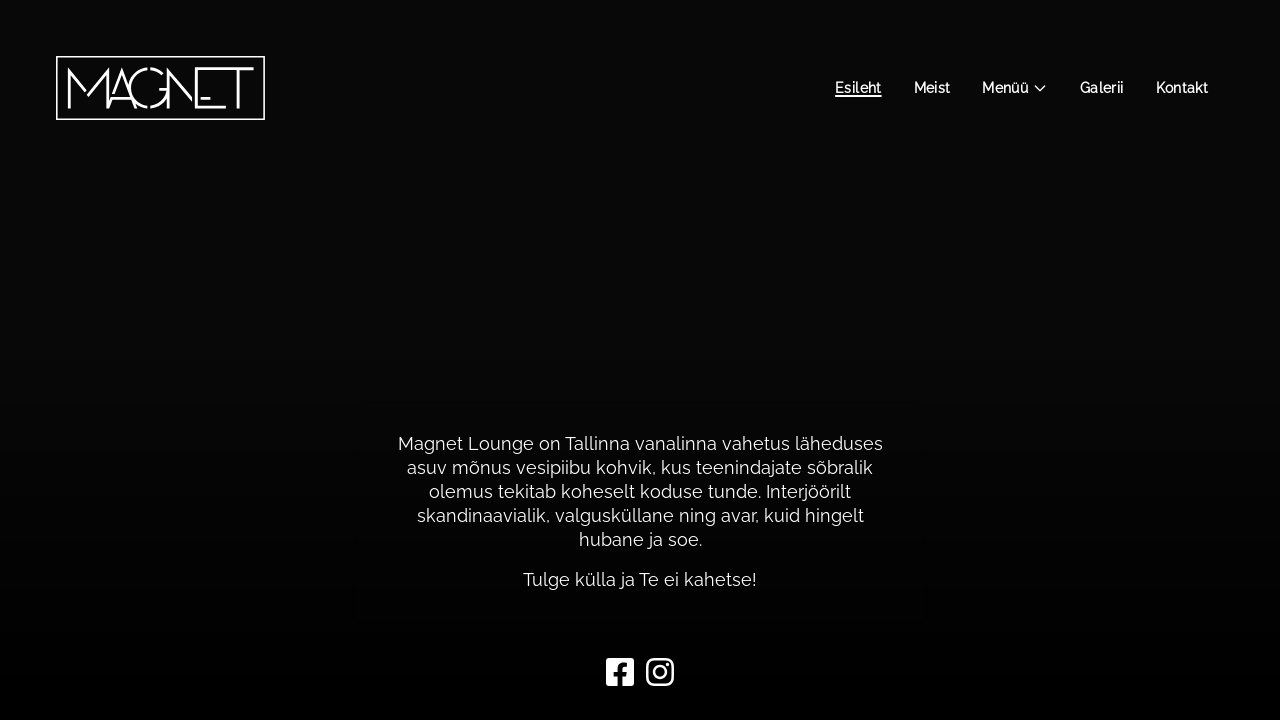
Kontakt (1182, 88)
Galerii (1101, 88)
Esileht (858, 88)
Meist (932, 88)
